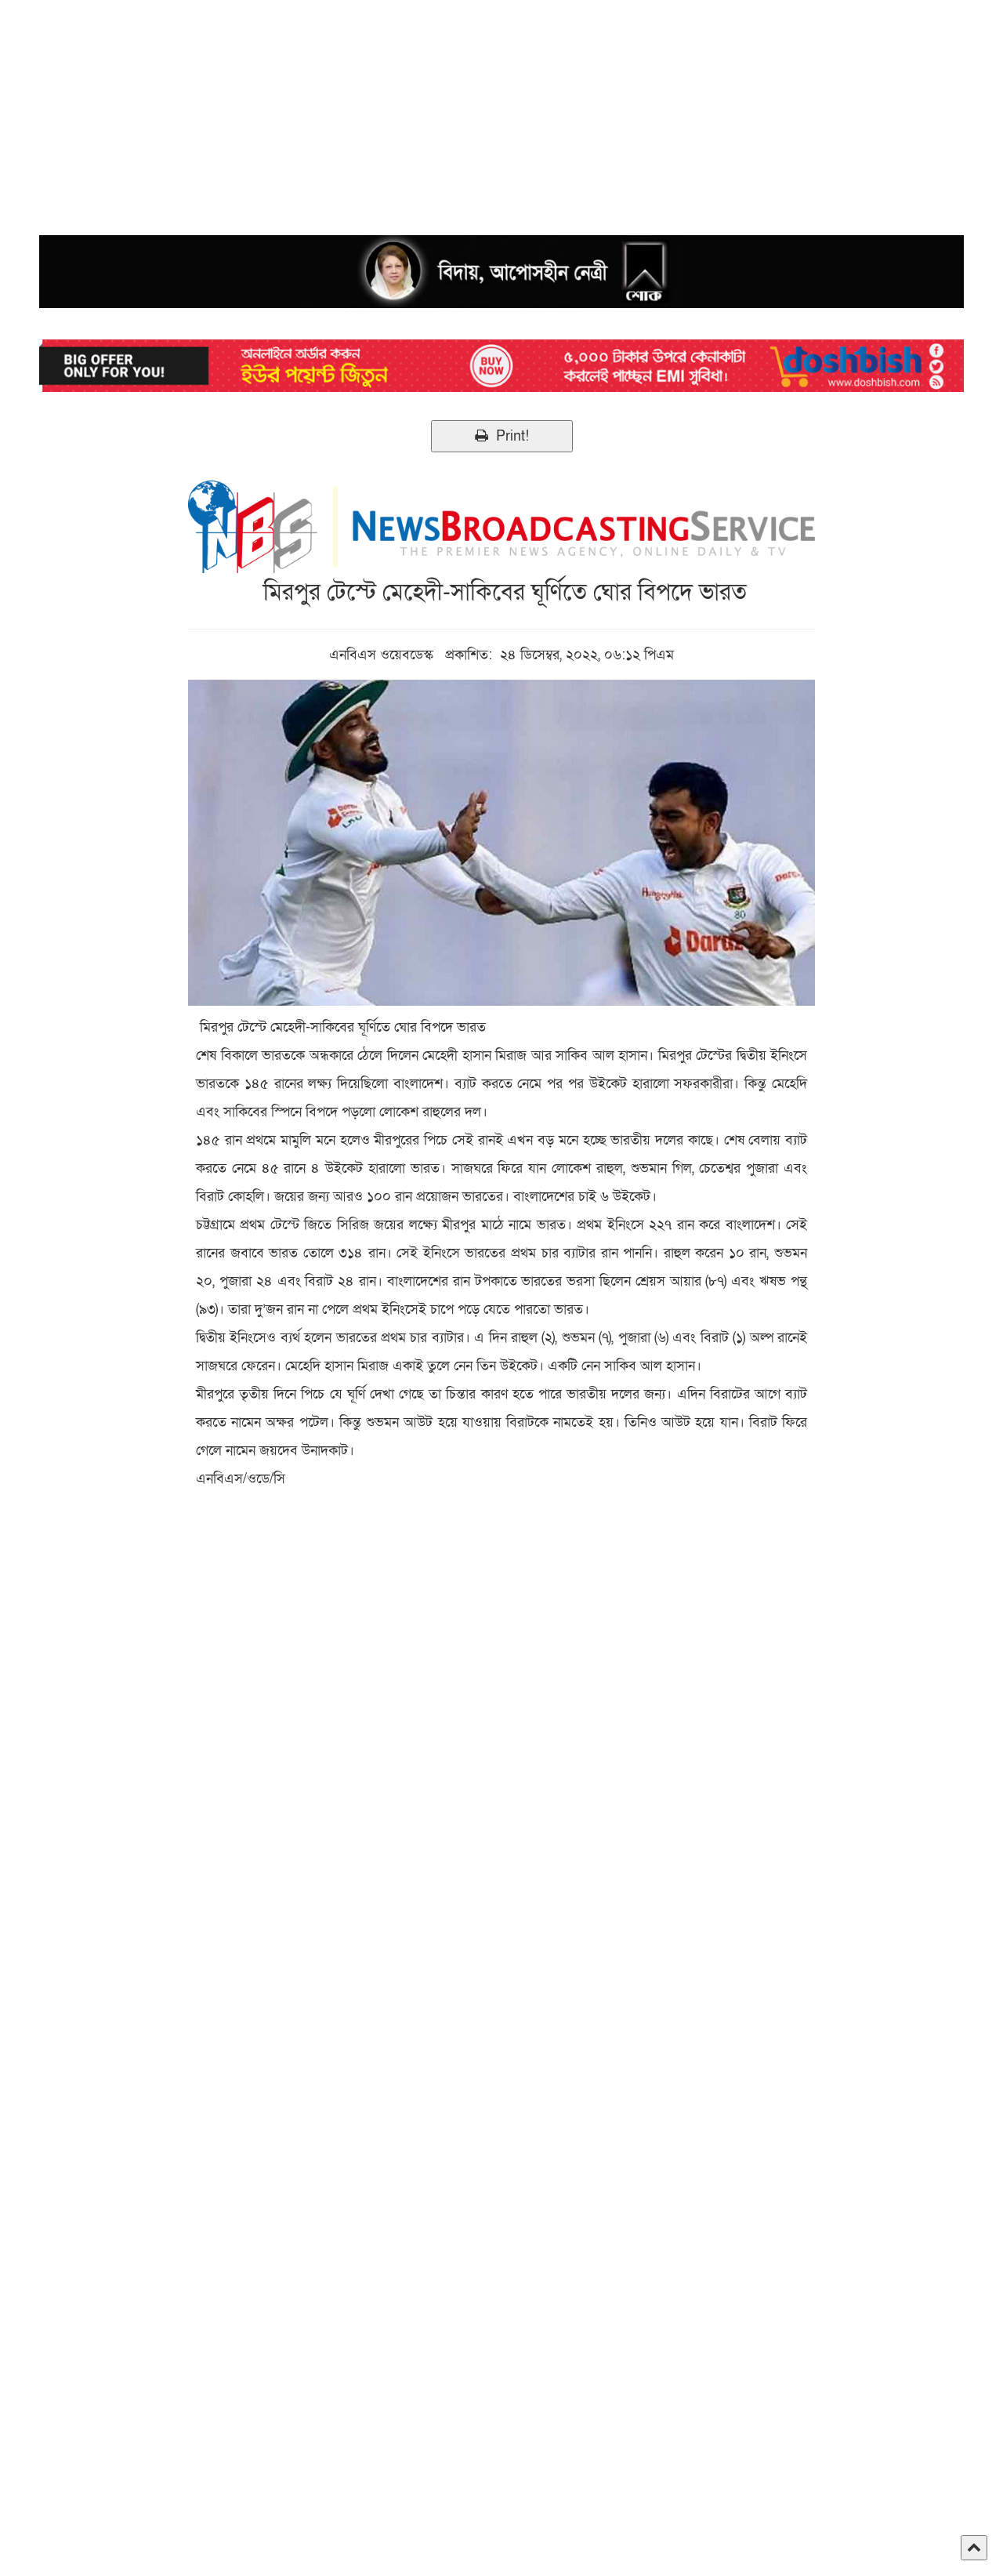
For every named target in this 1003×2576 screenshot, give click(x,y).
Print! (502, 436)
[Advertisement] (470, 110)
